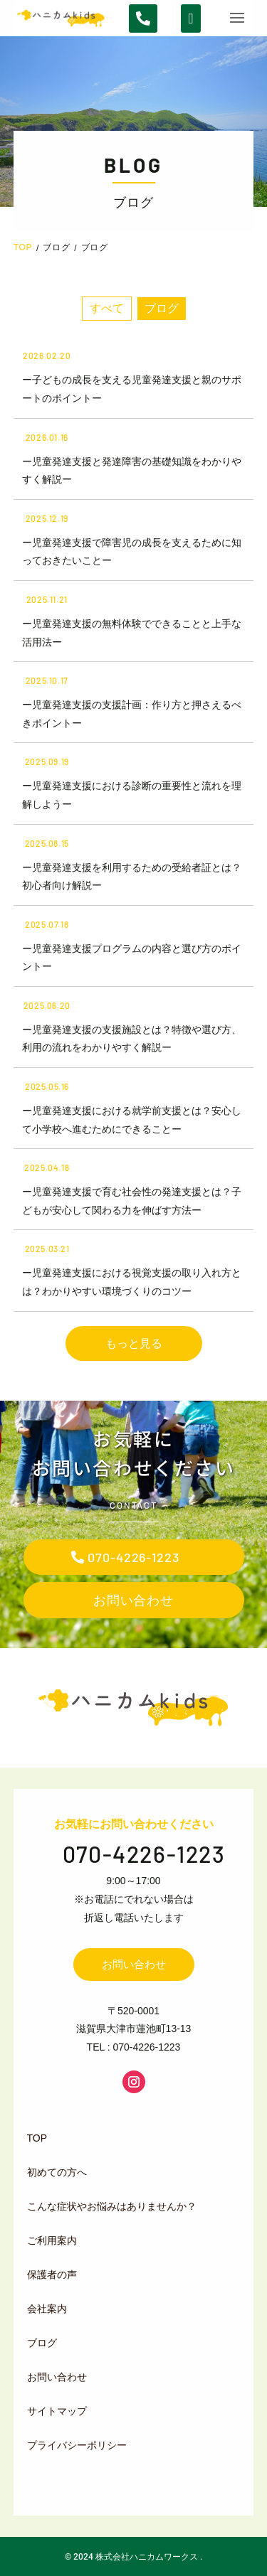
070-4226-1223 (133, 1557)
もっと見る (133, 1343)
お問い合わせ (133, 1600)
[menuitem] (131, 2138)
